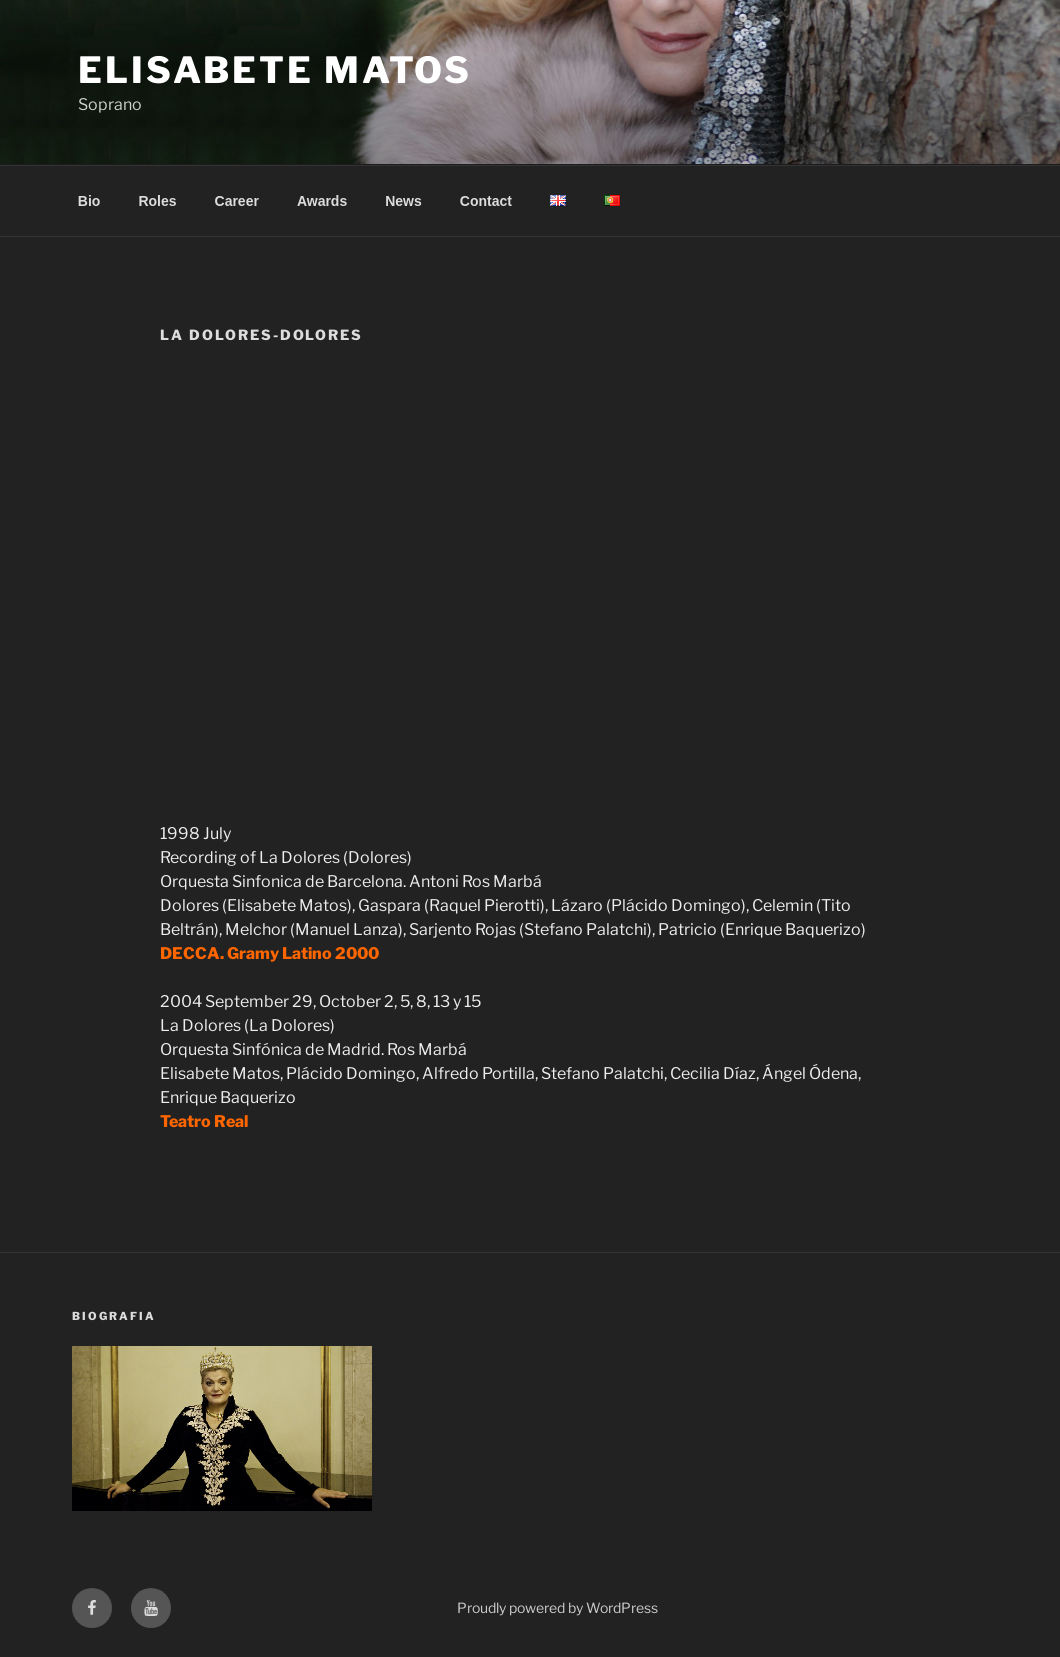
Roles (157, 201)
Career (237, 201)
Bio (89, 201)
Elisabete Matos (275, 70)
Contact (486, 201)
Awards (322, 201)
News (403, 201)
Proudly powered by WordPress (557, 1607)
